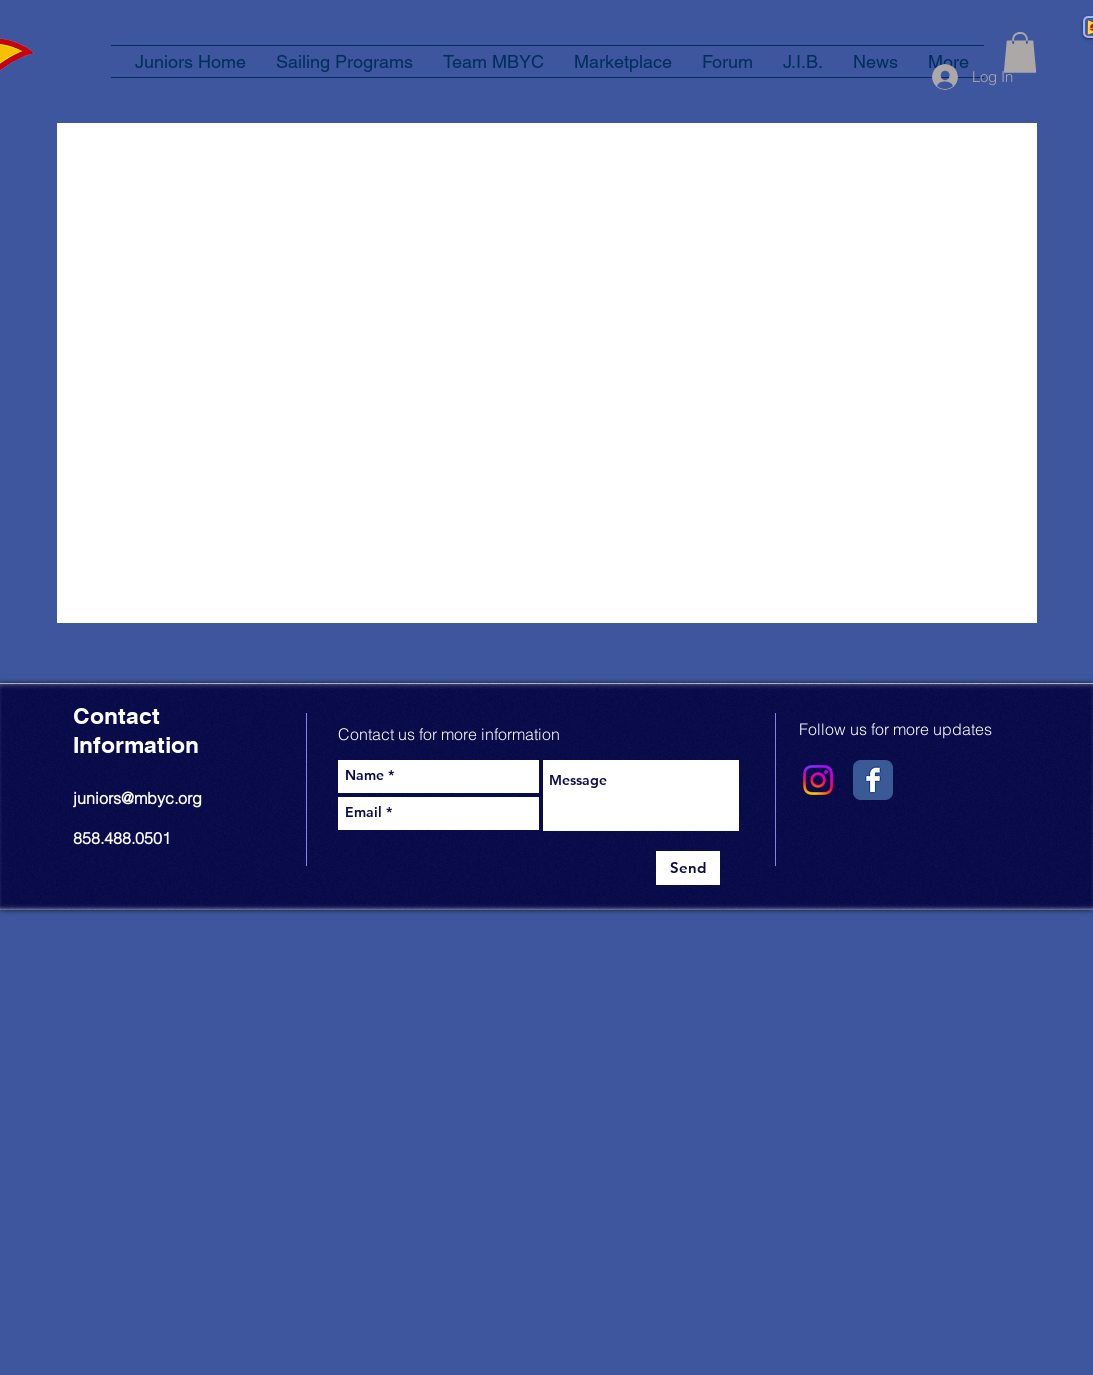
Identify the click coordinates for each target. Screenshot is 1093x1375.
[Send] (688, 868)
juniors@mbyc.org (137, 798)
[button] (1020, 52)
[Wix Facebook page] (873, 780)
